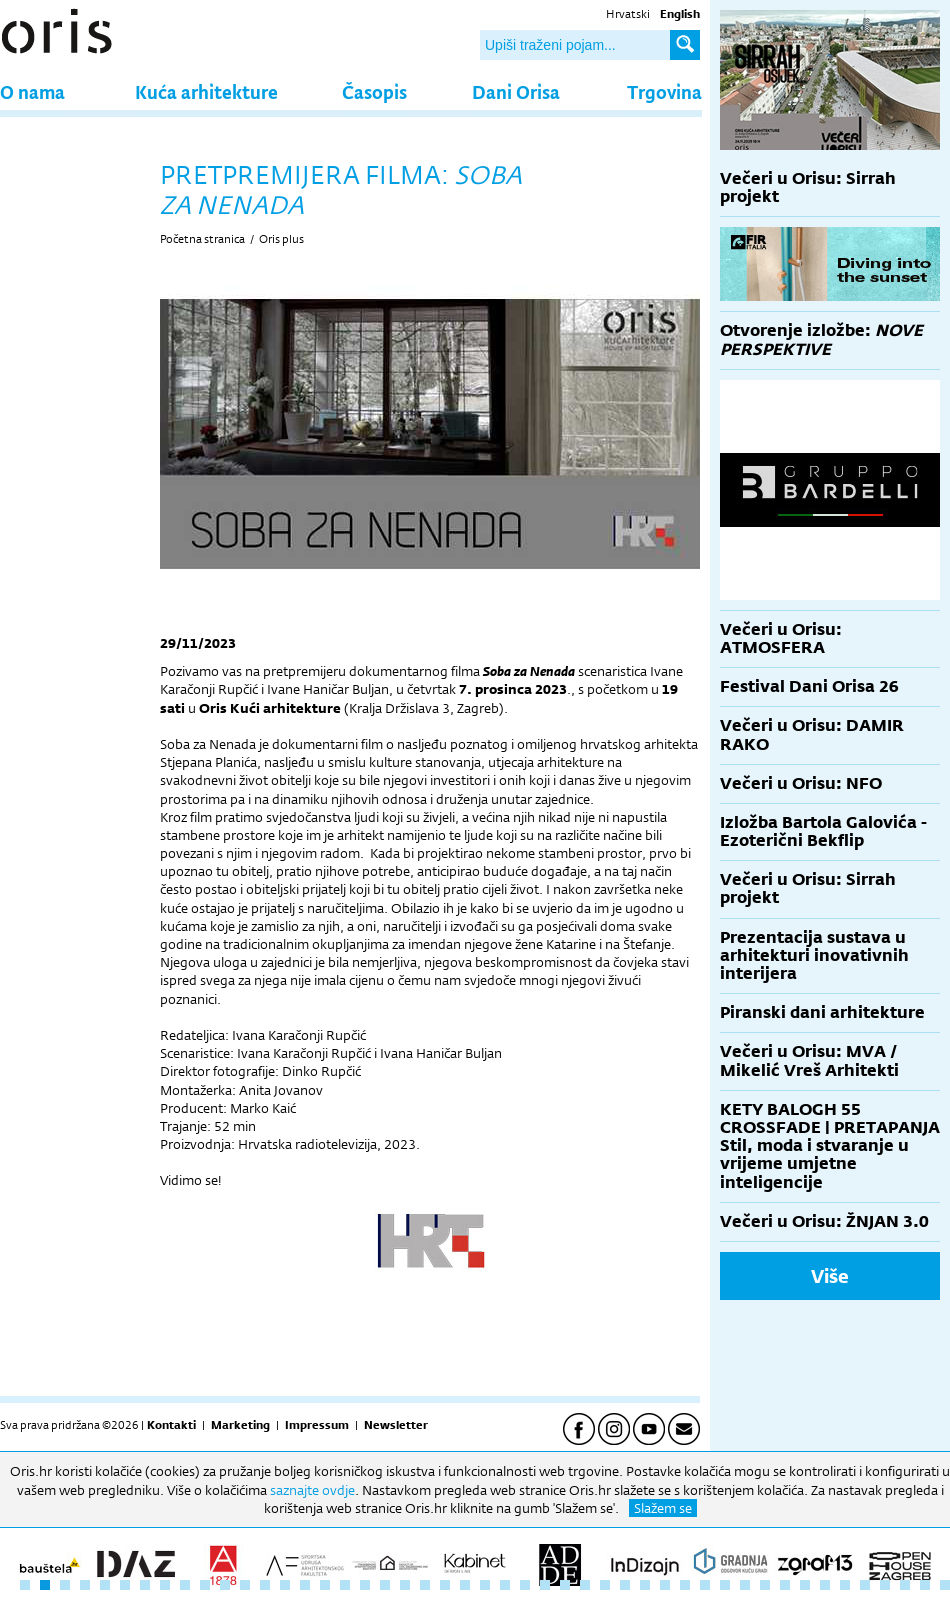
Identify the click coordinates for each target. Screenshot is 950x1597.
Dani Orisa (516, 91)
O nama (32, 91)
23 (465, 1585)
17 (345, 1585)
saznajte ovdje (312, 1490)
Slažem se (663, 1508)
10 (205, 1585)
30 (605, 1585)
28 (565, 1585)
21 (425, 1585)
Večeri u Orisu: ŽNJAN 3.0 (824, 1221)
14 (285, 1585)
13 (265, 1585)
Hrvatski (628, 14)
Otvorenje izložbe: (821, 339)
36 (725, 1585)
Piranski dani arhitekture (822, 1012)
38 (765, 1585)
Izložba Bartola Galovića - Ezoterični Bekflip (823, 831)
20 (405, 1585)
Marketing (240, 1425)
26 (525, 1585)
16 (325, 1585)
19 (385, 1585)
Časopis (374, 91)
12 (245, 1585)
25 (505, 1585)
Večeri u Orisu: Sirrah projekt (808, 187)
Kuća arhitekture (206, 91)
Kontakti (171, 1425)
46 (925, 1585)
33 (665, 1585)
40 (805, 1585)
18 (365, 1585)
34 (685, 1585)
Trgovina (664, 91)
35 (705, 1585)
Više (830, 1276)
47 (945, 1585)
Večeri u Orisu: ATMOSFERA (781, 638)
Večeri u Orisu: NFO (801, 783)
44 (885, 1585)
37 (745, 1585)
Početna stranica (202, 239)
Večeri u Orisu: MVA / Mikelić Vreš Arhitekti (809, 1060)
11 (225, 1585)
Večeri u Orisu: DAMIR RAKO (812, 734)
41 (825, 1585)
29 (585, 1585)
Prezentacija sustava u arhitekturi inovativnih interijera (814, 955)
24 (485, 1585)
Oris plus (281, 239)
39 (785, 1585)
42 (845, 1585)
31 (625, 1585)
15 (305, 1585)
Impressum (317, 1425)
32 (645, 1585)
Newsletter (396, 1425)
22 (445, 1585)
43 (865, 1585)
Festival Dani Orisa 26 (809, 686)
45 (905, 1585)
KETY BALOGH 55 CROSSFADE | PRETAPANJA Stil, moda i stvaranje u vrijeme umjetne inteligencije (830, 1146)
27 (545, 1585)
